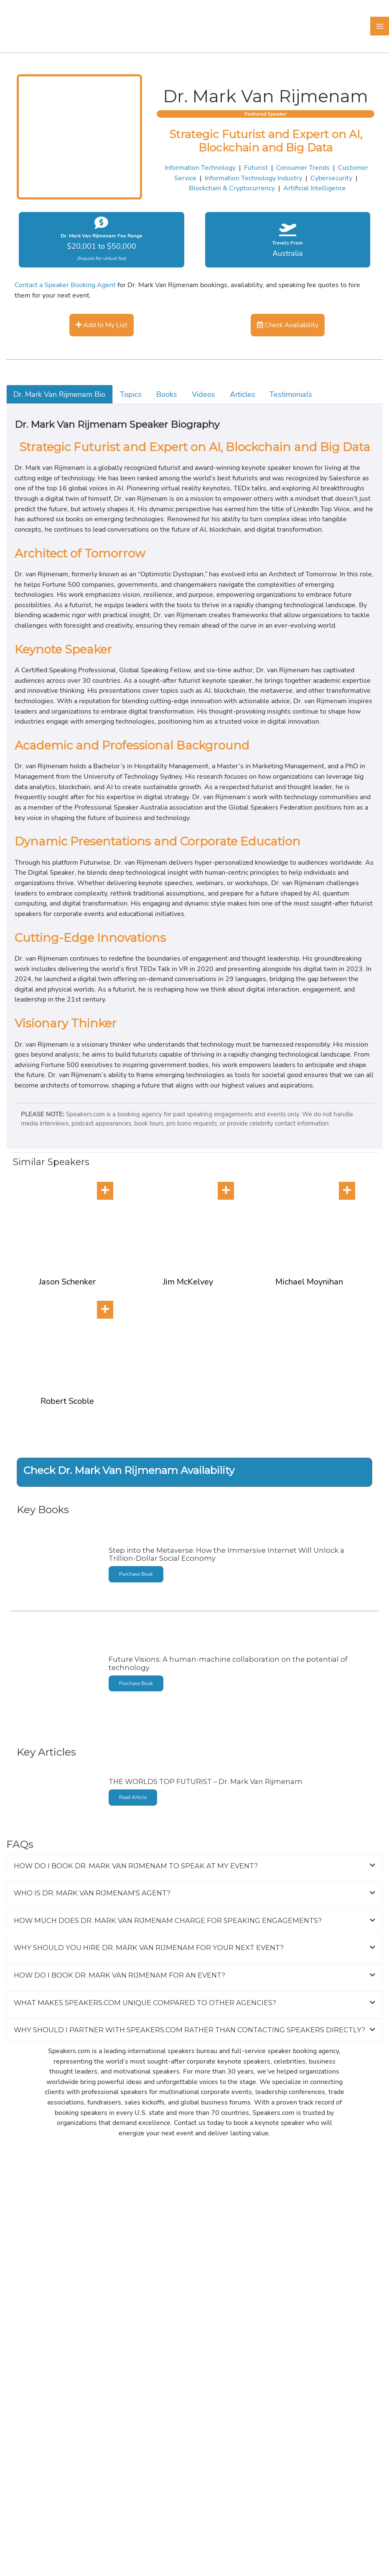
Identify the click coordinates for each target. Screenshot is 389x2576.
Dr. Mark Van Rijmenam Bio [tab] (59, 394)
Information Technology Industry (253, 178)
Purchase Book (136, 1574)
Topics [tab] (131, 394)
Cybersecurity (331, 178)
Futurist (256, 167)
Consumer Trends (303, 167)
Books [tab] (166, 394)
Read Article (133, 1797)
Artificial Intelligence (314, 188)
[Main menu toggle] (379, 26)
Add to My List (101, 325)
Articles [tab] (242, 394)
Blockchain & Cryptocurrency (232, 188)
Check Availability (287, 325)
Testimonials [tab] (291, 394)
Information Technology (200, 167)
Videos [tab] (203, 394)
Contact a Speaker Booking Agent (65, 285)
